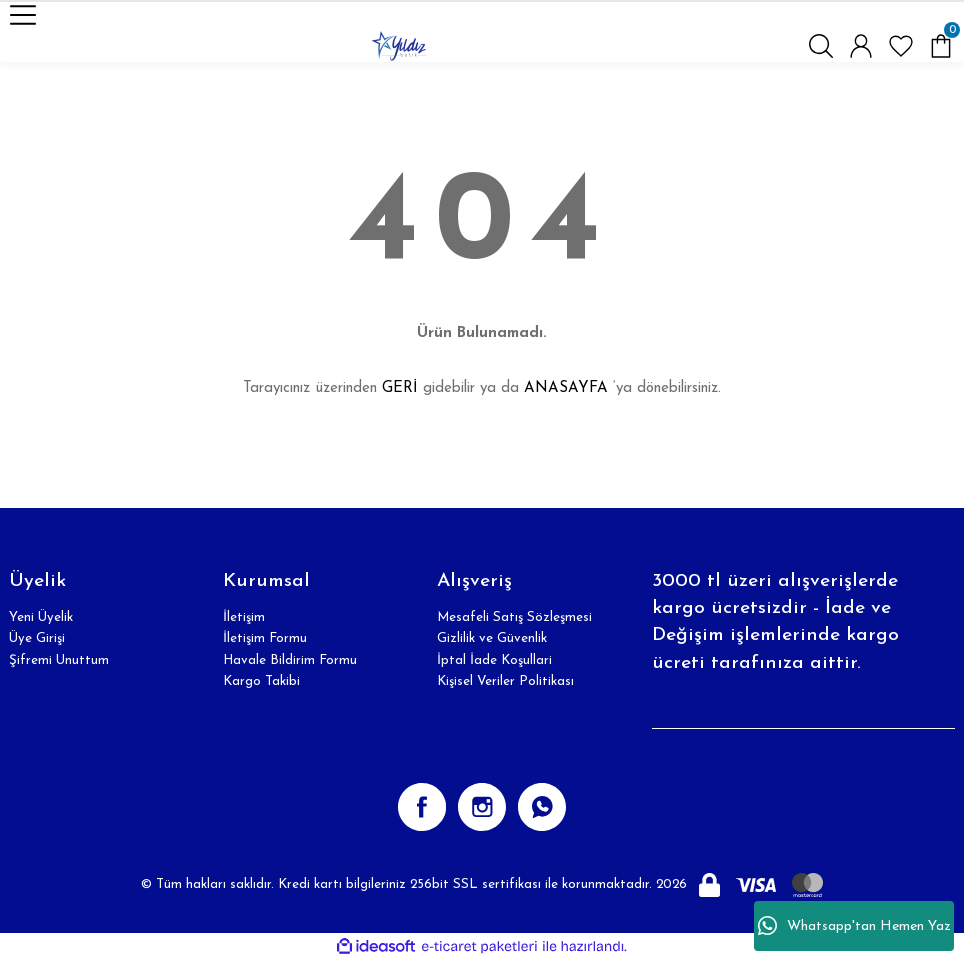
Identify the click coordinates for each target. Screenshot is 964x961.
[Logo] (399, 46)
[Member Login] (861, 46)
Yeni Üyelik (41, 617)
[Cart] (941, 46)
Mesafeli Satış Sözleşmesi (514, 617)
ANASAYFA (566, 388)
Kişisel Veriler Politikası (505, 681)
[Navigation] (23, 15)
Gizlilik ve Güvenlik (492, 638)
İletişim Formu (265, 638)
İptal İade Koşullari (494, 660)
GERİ (400, 388)
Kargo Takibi (261, 681)
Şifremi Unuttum (59, 660)
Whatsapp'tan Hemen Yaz (854, 926)
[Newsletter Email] (803, 709)
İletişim (244, 617)
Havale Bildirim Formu (290, 660)
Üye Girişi (37, 638)
